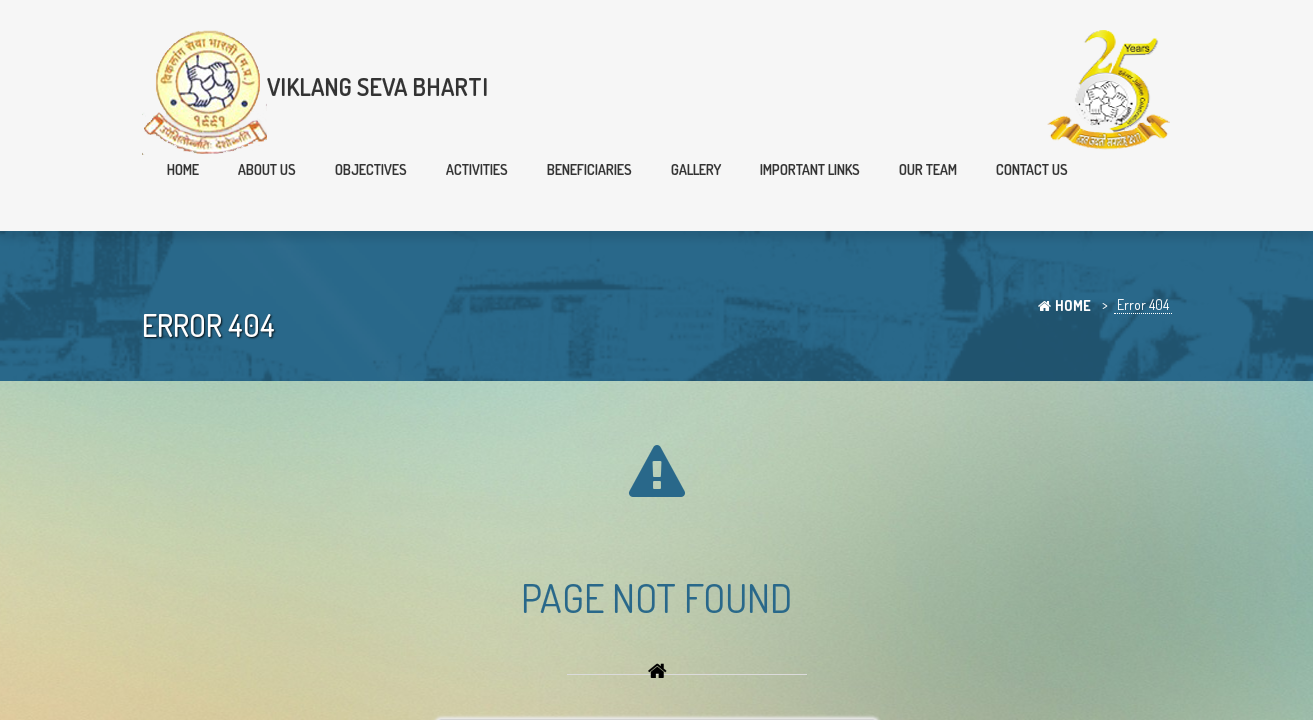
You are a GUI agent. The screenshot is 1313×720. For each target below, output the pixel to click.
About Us (267, 169)
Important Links (810, 169)
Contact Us (1032, 169)
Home (183, 169)
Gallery (696, 169)
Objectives (371, 169)
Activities (477, 169)
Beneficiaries (589, 169)
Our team (928, 169)
